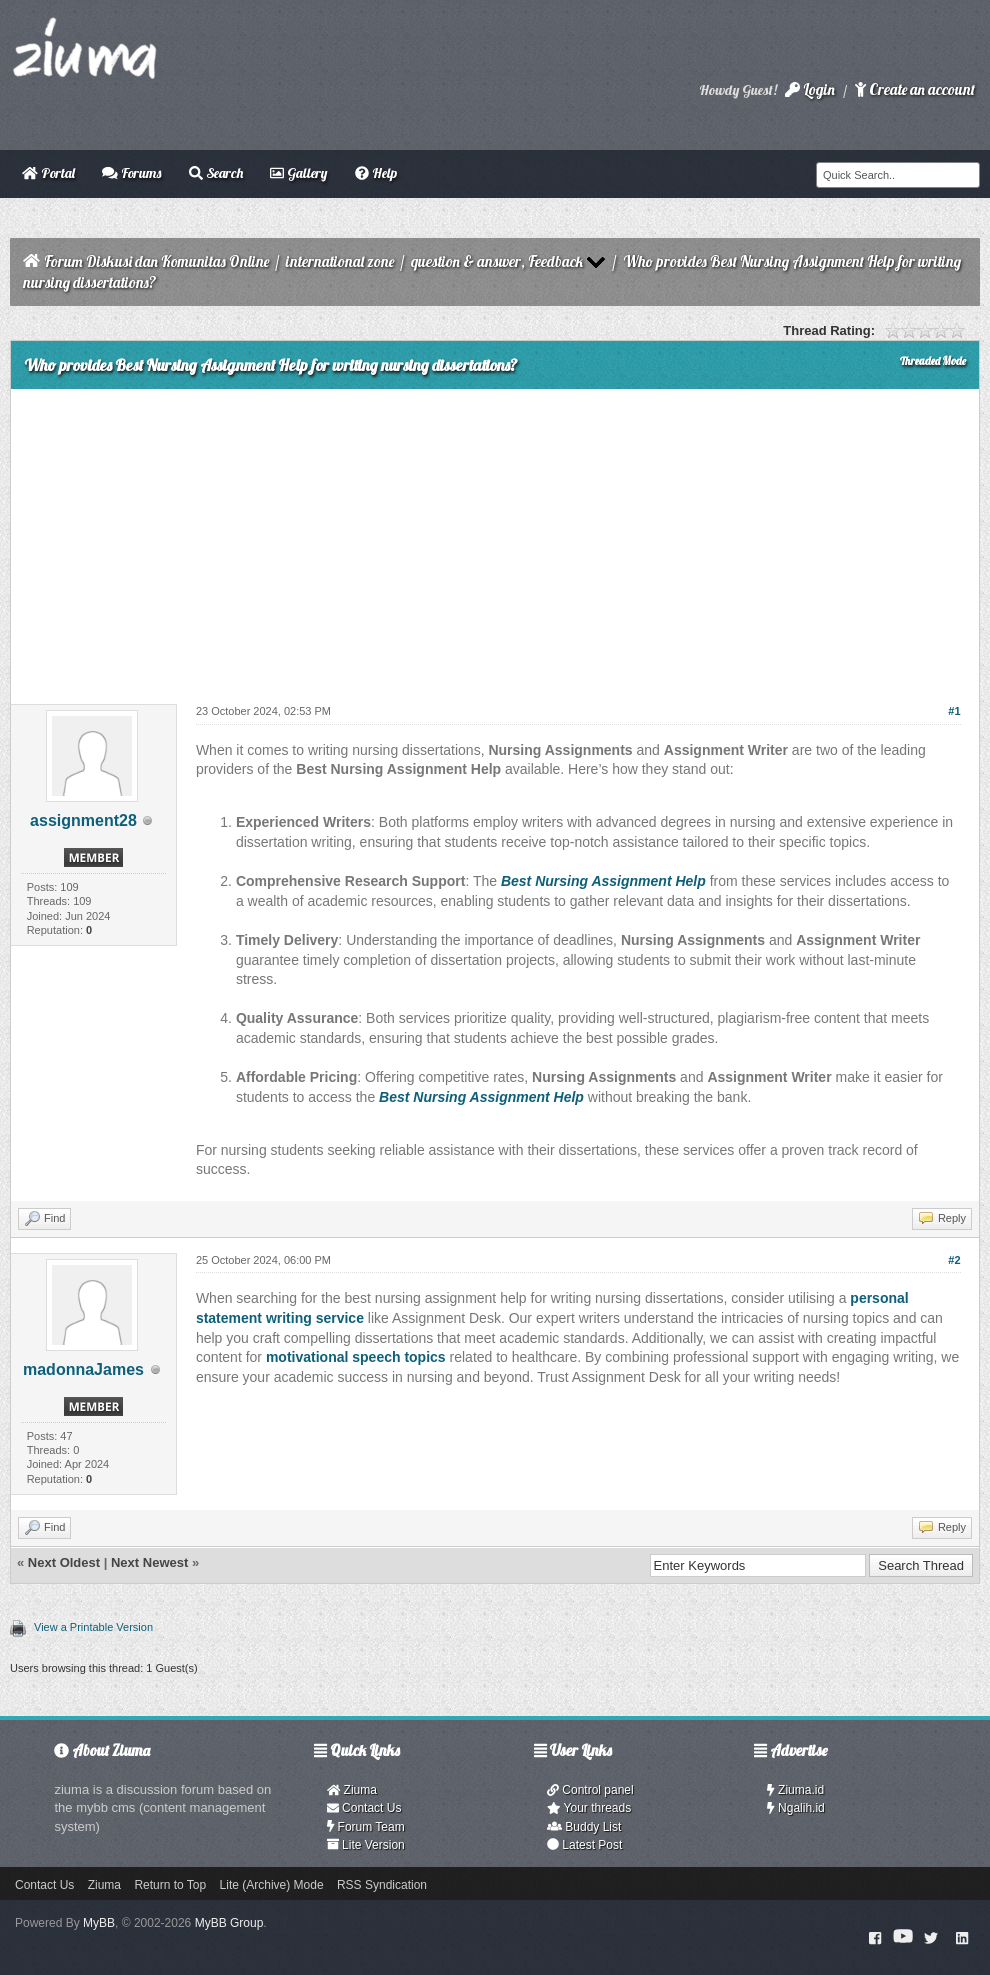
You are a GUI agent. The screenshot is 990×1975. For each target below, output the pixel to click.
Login (810, 89)
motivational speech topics (356, 1357)
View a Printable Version (93, 1627)
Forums (131, 173)
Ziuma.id (795, 1790)
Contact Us (364, 1808)
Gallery (298, 173)
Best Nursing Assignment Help (603, 881)
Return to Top (170, 1885)
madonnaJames (83, 1369)
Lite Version (366, 1845)
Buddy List (584, 1827)
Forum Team (366, 1827)
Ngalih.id (796, 1808)
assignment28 (83, 820)
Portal (48, 173)
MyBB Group (229, 1923)
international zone (340, 261)
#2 (954, 1260)
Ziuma (352, 1790)
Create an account (915, 89)
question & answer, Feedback (497, 261)
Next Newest (149, 1562)
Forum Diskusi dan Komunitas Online (156, 261)
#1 (954, 711)
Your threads (589, 1808)
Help (376, 173)
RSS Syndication (382, 1885)
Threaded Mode (933, 361)
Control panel (590, 1790)
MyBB (99, 1923)
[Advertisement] (495, 539)
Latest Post (584, 1845)
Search (216, 173)
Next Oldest (64, 1562)
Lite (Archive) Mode (272, 1885)
